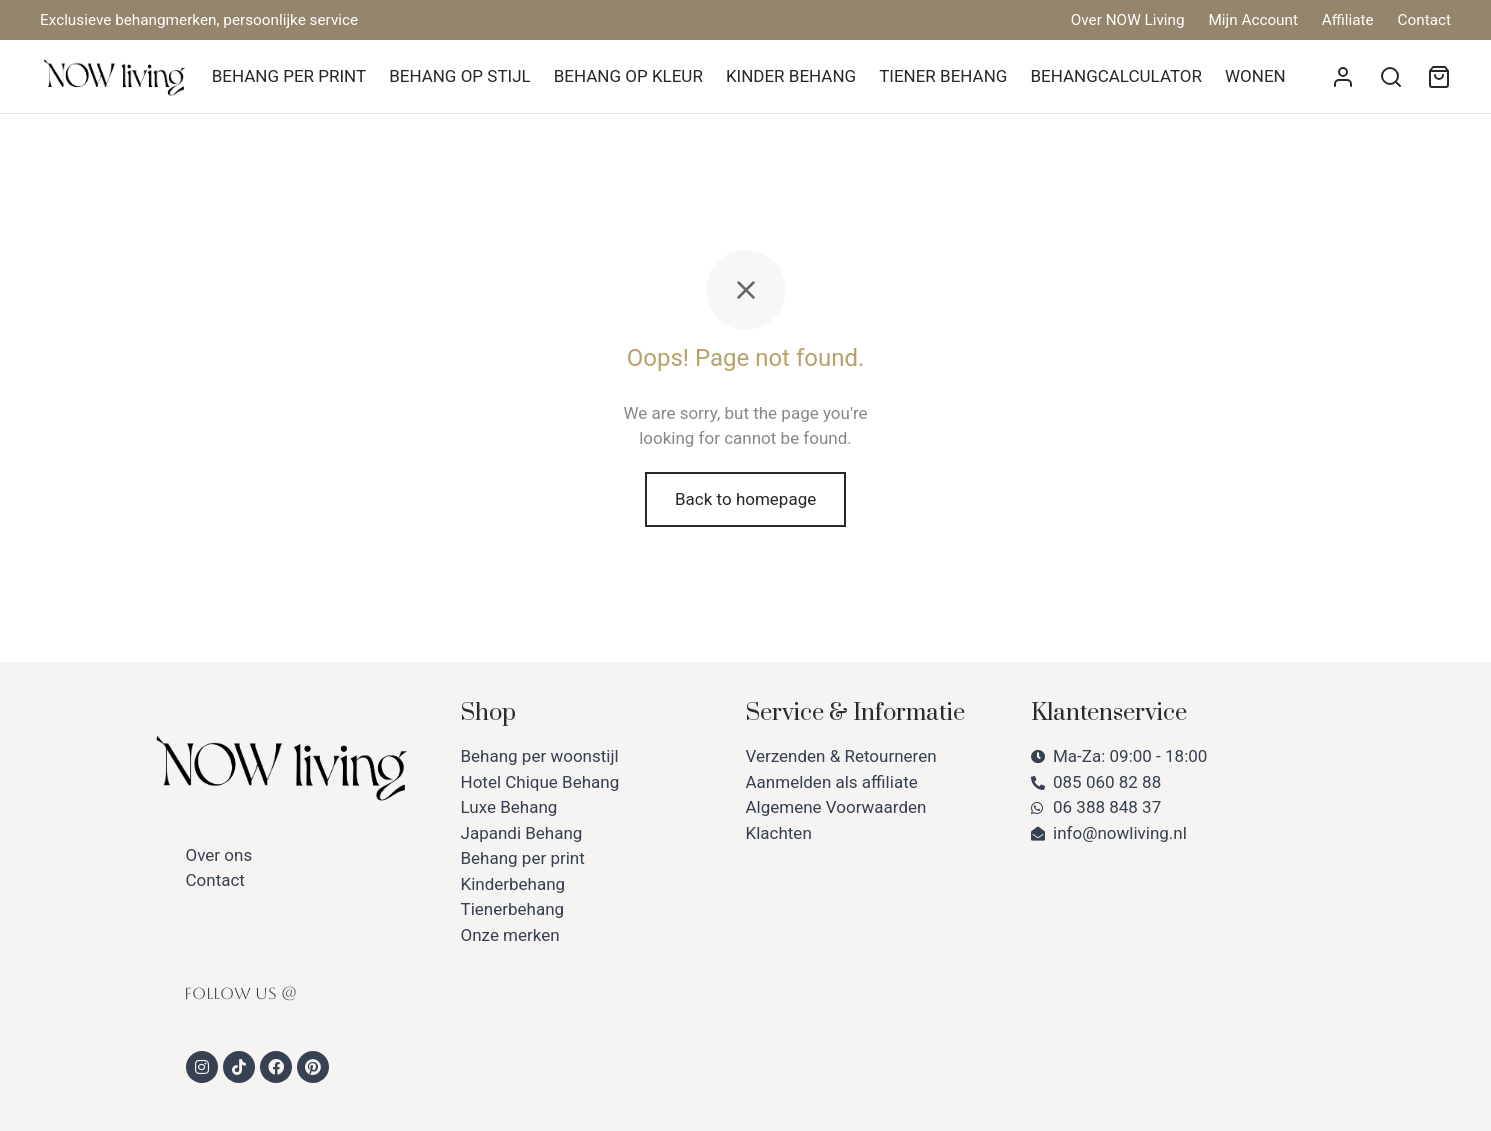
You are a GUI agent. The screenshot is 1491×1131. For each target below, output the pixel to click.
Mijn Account (1253, 20)
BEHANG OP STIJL (460, 76)
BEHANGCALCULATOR (1116, 76)
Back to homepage (745, 499)
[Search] (1391, 77)
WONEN (1255, 76)
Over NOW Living (1128, 20)
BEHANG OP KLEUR (628, 76)
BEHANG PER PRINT (289, 76)
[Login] (1343, 77)
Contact (1424, 20)
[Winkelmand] (1439, 77)
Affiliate (1348, 20)
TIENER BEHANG (943, 76)
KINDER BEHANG (791, 76)
